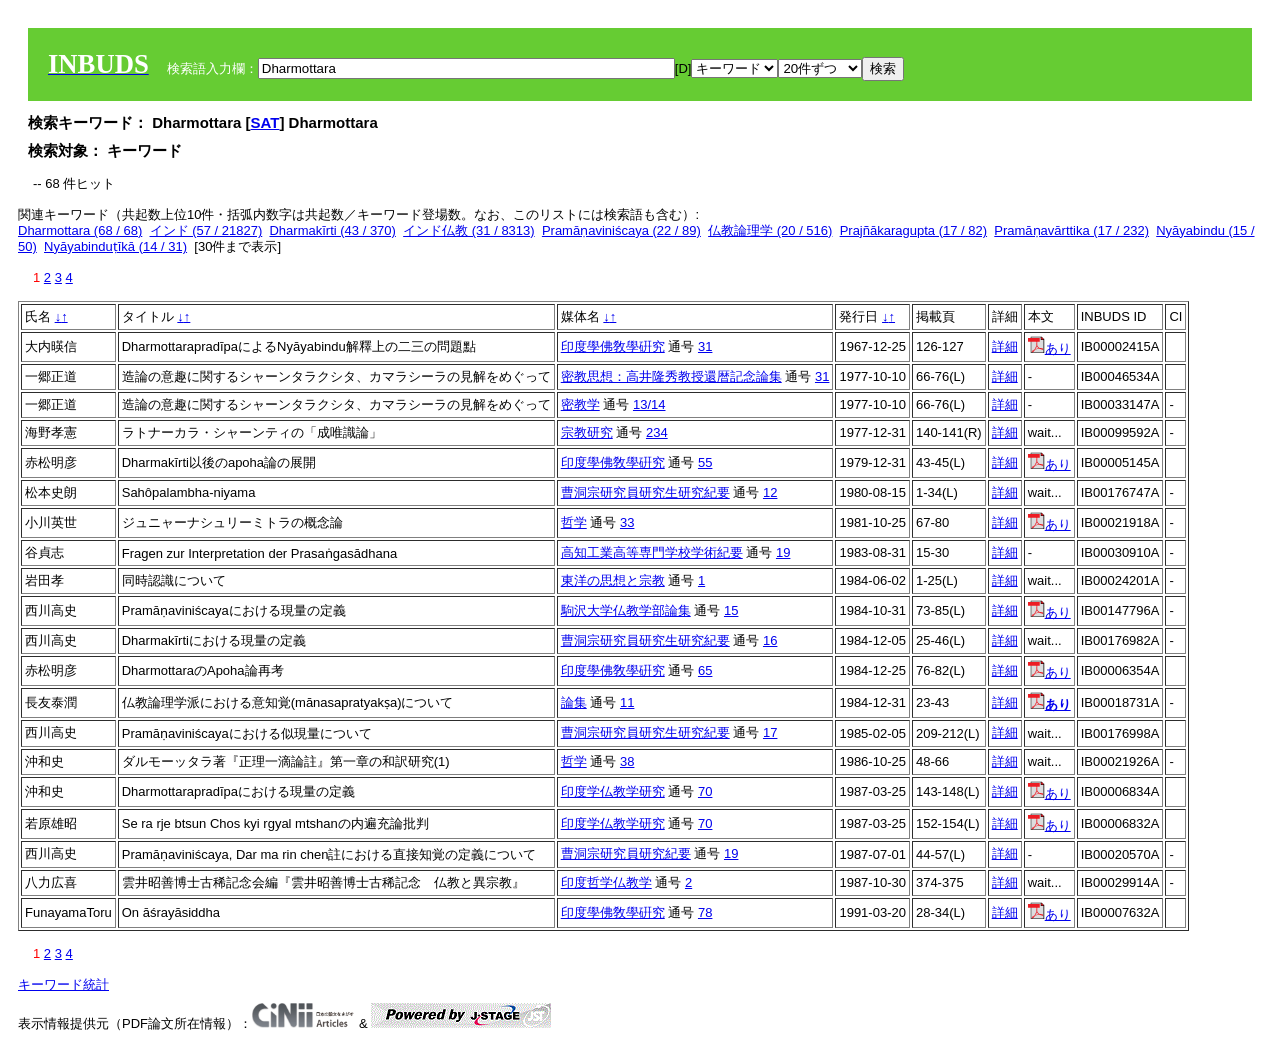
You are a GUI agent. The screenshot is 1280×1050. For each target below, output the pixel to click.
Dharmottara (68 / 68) (80, 230)
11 (627, 702)
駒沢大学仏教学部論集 (626, 610)
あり (1049, 348)
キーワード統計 (63, 984)
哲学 (574, 522)
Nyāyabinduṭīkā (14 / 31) (115, 246)
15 (731, 610)
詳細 (1005, 346)
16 (770, 640)
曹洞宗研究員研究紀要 (626, 853)
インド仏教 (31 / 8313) (469, 230)
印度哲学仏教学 (606, 882)
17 (770, 732)
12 (770, 492)
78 (705, 912)
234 (657, 432)
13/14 (649, 404)
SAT (265, 122)
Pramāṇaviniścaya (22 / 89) (621, 230)
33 (627, 522)
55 (705, 462)
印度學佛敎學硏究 (613, 346)
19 (783, 552)
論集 (574, 702)
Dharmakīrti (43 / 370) (332, 230)
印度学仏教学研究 (613, 791)
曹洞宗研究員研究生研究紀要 (645, 492)
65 (705, 670)
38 (627, 761)
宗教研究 (587, 432)
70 (705, 791)
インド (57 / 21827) (206, 230)
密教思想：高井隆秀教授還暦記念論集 (671, 376)
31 (705, 346)
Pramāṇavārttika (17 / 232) (1071, 230)
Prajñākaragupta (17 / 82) (913, 230)
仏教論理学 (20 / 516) (770, 230)
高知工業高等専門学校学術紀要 (652, 552)
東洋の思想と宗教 (613, 580)
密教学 (580, 404)
